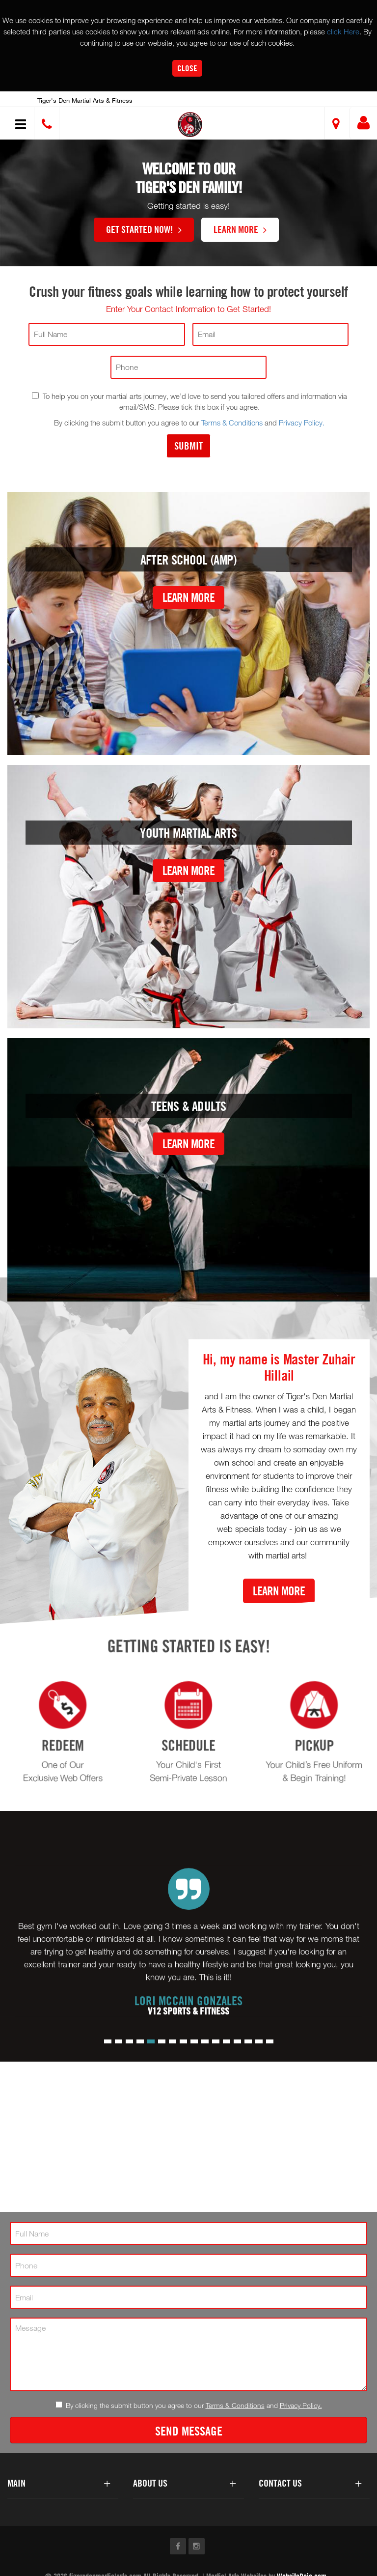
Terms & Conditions (232, 422)
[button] (190, 124)
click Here (343, 31)
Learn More (240, 229)
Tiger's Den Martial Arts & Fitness (85, 100)
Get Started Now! (144, 229)
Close (187, 68)
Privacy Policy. (301, 422)
